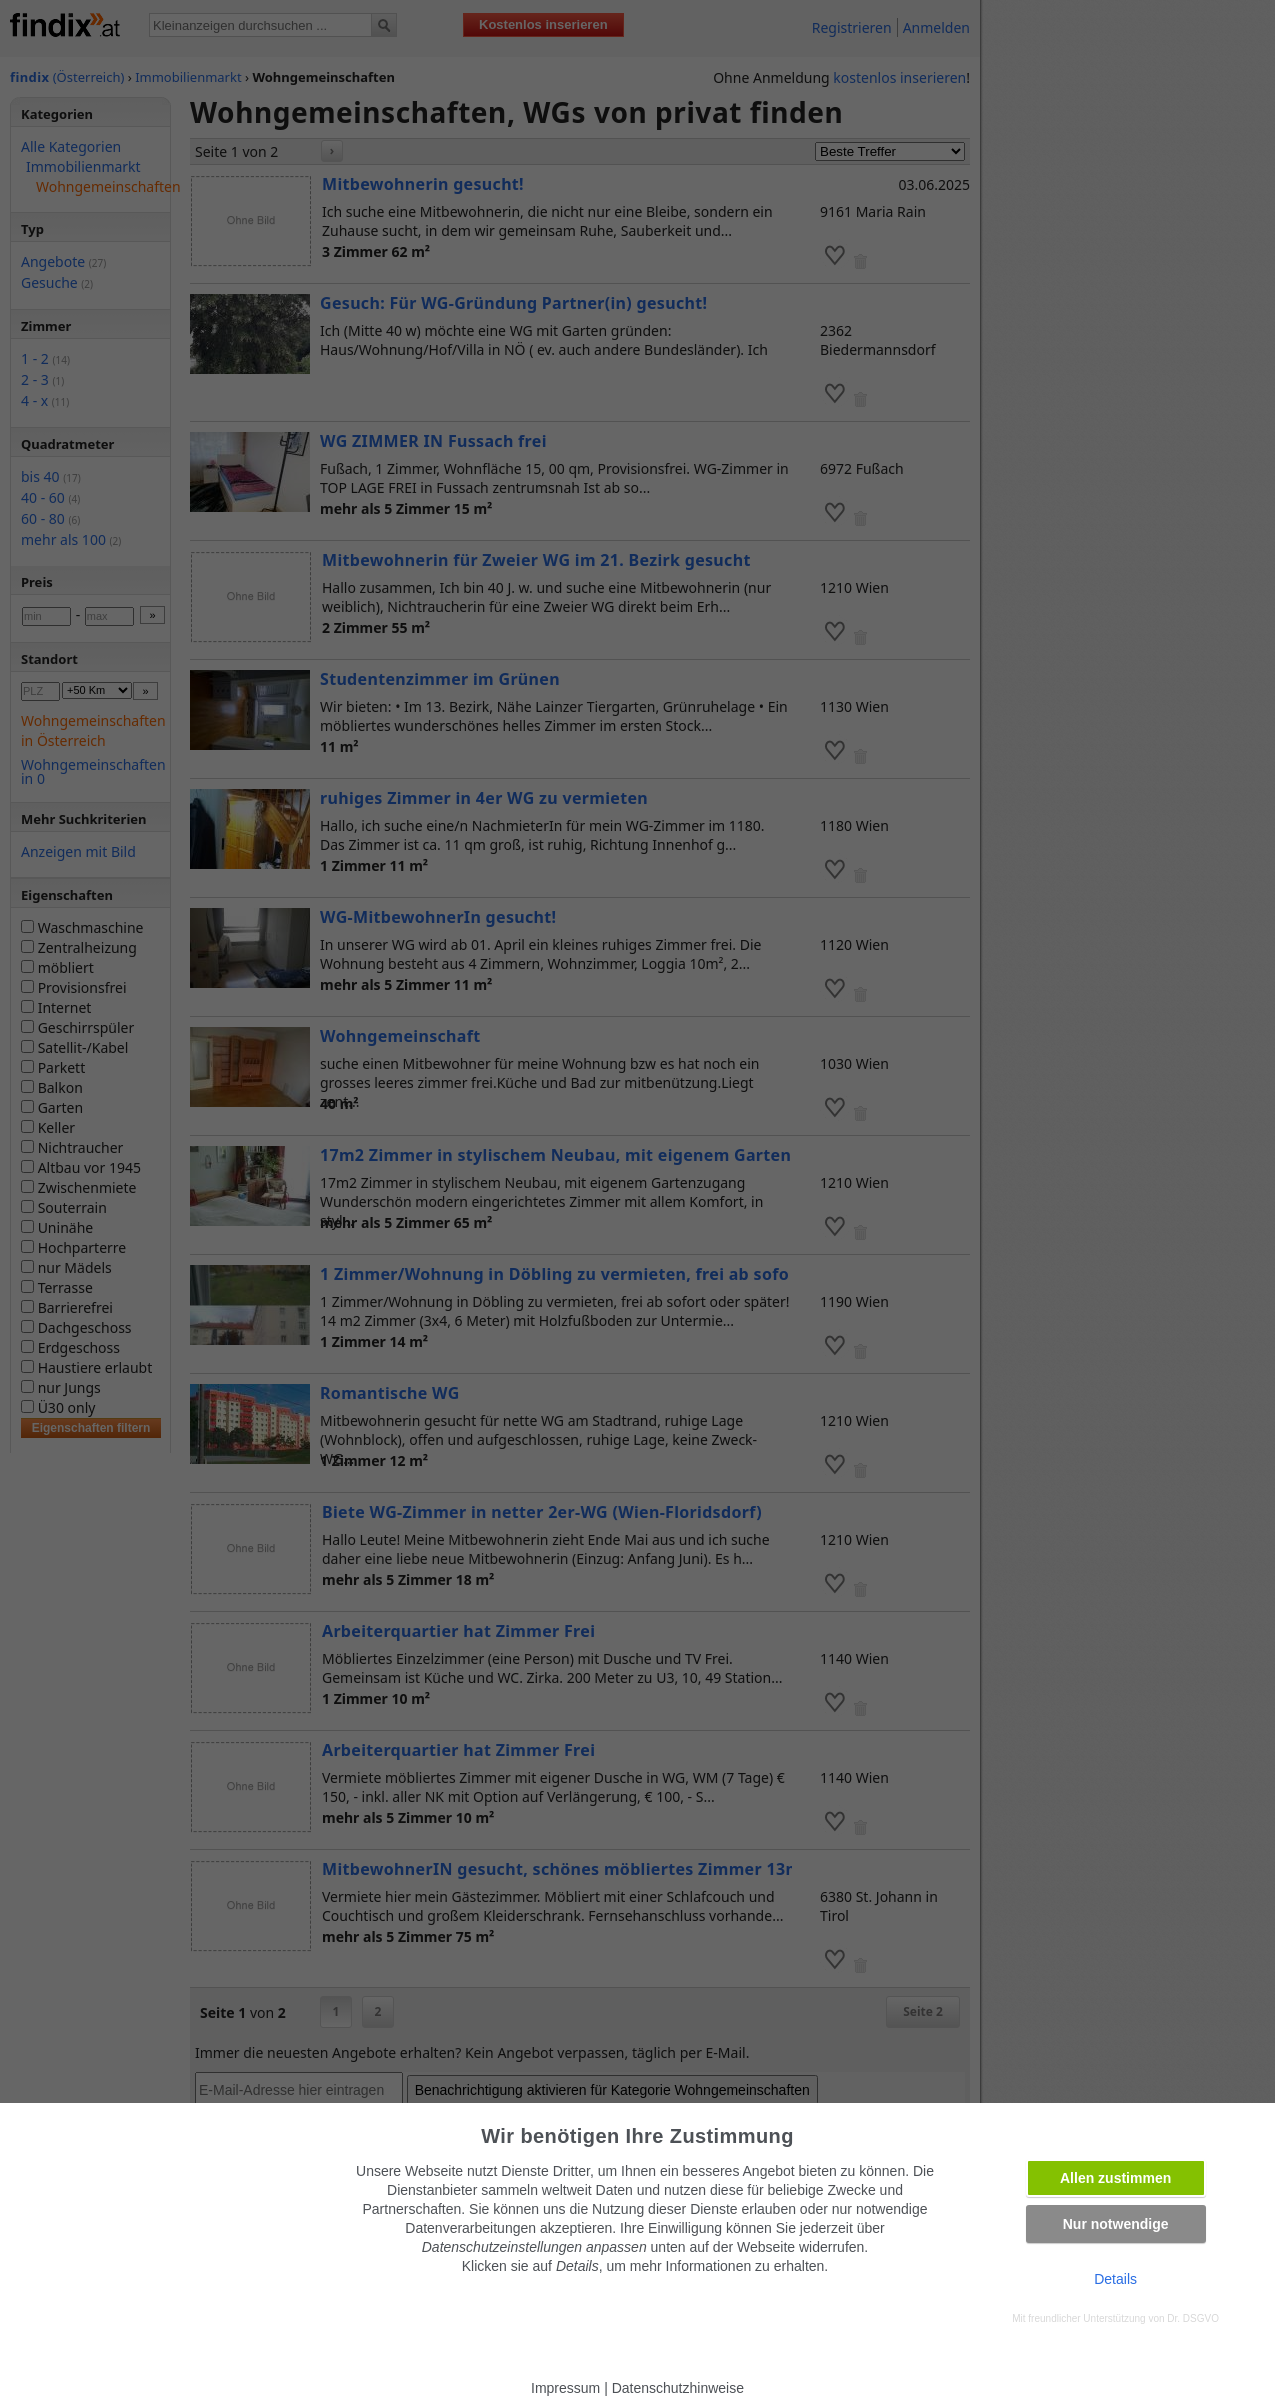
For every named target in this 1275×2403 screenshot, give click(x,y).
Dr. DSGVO (1193, 2318)
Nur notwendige (1116, 2224)
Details (1115, 2279)
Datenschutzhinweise (678, 2388)
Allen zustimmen (1115, 2178)
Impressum (565, 2388)
